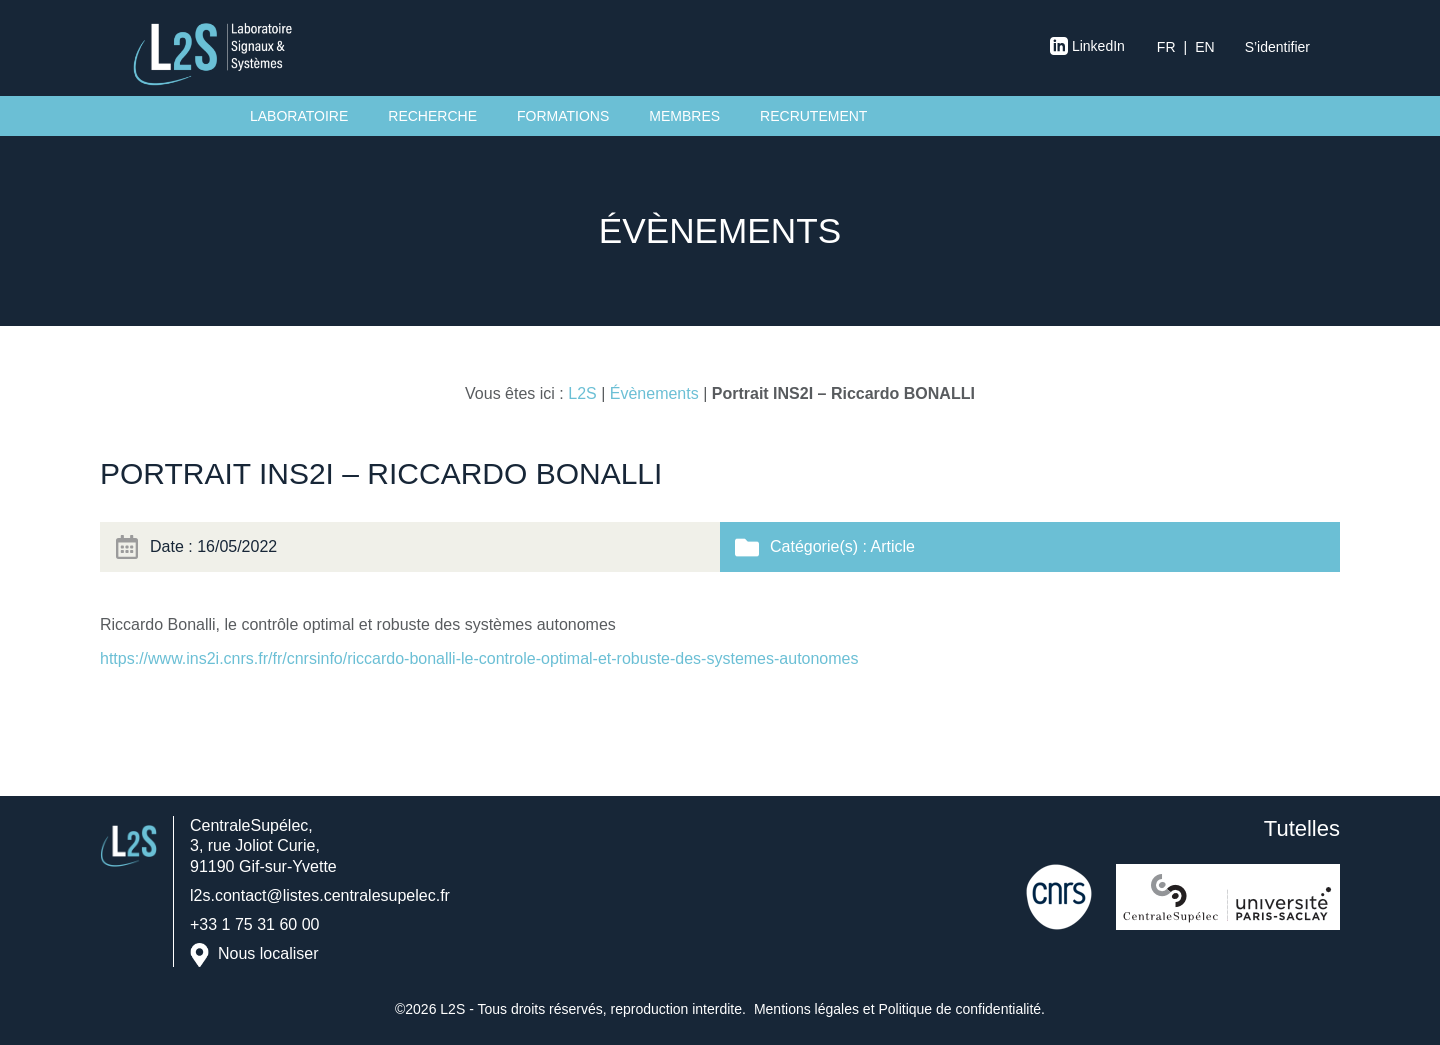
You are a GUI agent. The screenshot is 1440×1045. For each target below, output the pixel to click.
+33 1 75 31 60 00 (254, 924)
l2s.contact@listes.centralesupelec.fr (320, 895)
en (1204, 47)
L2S (582, 393)
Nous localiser (268, 954)
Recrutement (813, 116)
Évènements (654, 393)
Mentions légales (806, 1009)
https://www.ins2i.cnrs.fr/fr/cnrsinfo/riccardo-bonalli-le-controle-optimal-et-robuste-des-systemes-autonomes (479, 658)
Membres (684, 116)
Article (892, 546)
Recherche (432, 116)
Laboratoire (299, 116)
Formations (563, 116)
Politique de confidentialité (959, 1009)
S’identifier (1277, 47)
